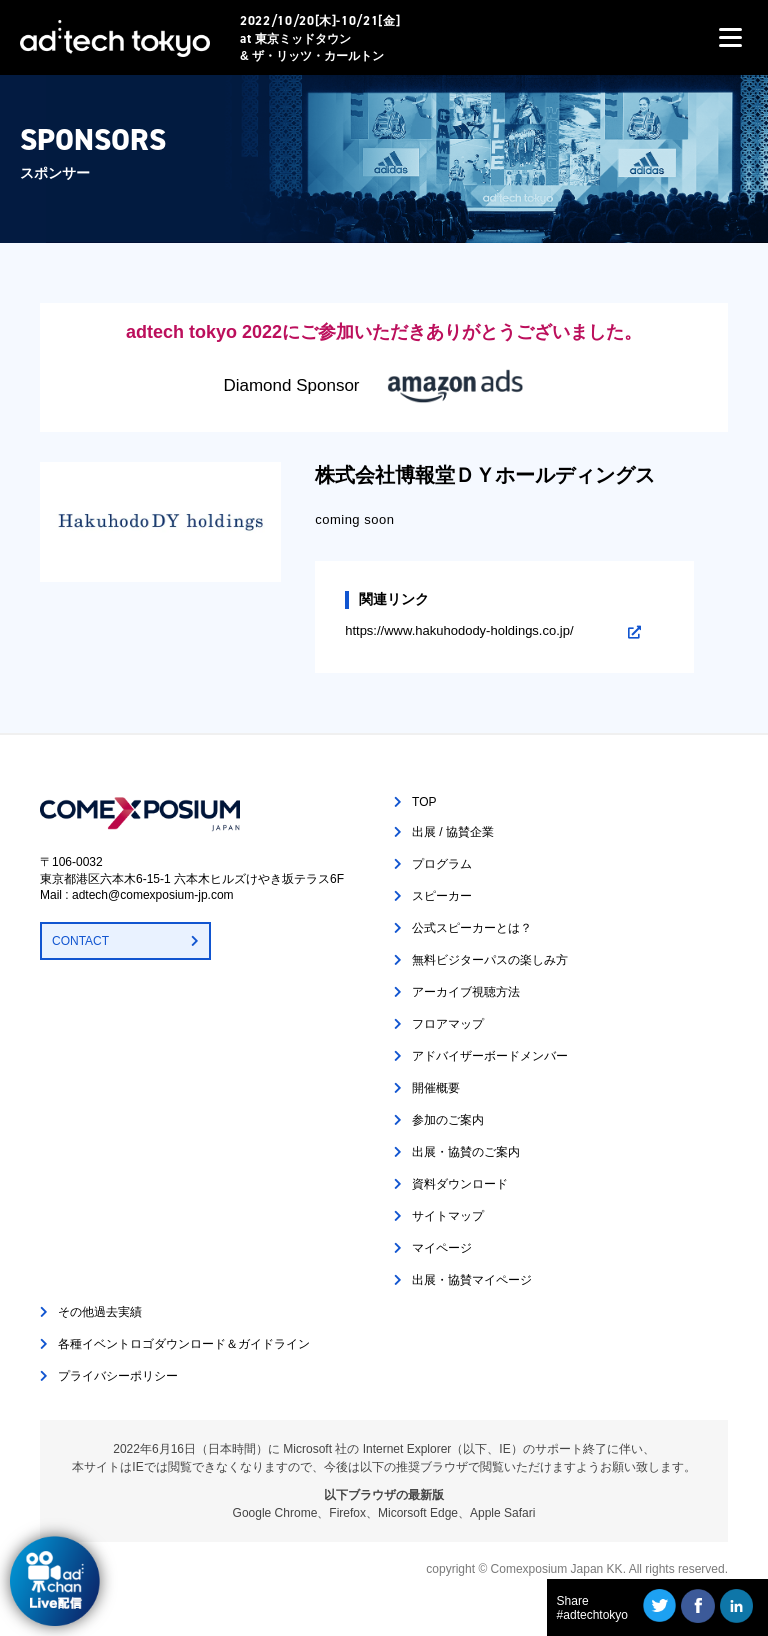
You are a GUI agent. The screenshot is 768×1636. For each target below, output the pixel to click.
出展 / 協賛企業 (453, 832)
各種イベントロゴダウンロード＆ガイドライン (184, 1344)
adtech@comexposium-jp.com (153, 895)
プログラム (442, 864)
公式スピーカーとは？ (472, 928)
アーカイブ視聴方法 (466, 992)
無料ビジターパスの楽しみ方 (490, 960)
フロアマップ (448, 1024)
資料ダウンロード (460, 1184)
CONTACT (80, 941)
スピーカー (442, 896)
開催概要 (436, 1088)
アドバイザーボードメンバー (490, 1056)
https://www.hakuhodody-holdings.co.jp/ (459, 630)
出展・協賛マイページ (472, 1280)
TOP (424, 802)
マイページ (442, 1248)
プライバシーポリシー (118, 1376)
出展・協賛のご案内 (466, 1152)
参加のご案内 (448, 1120)
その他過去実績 (100, 1312)
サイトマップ (448, 1216)
